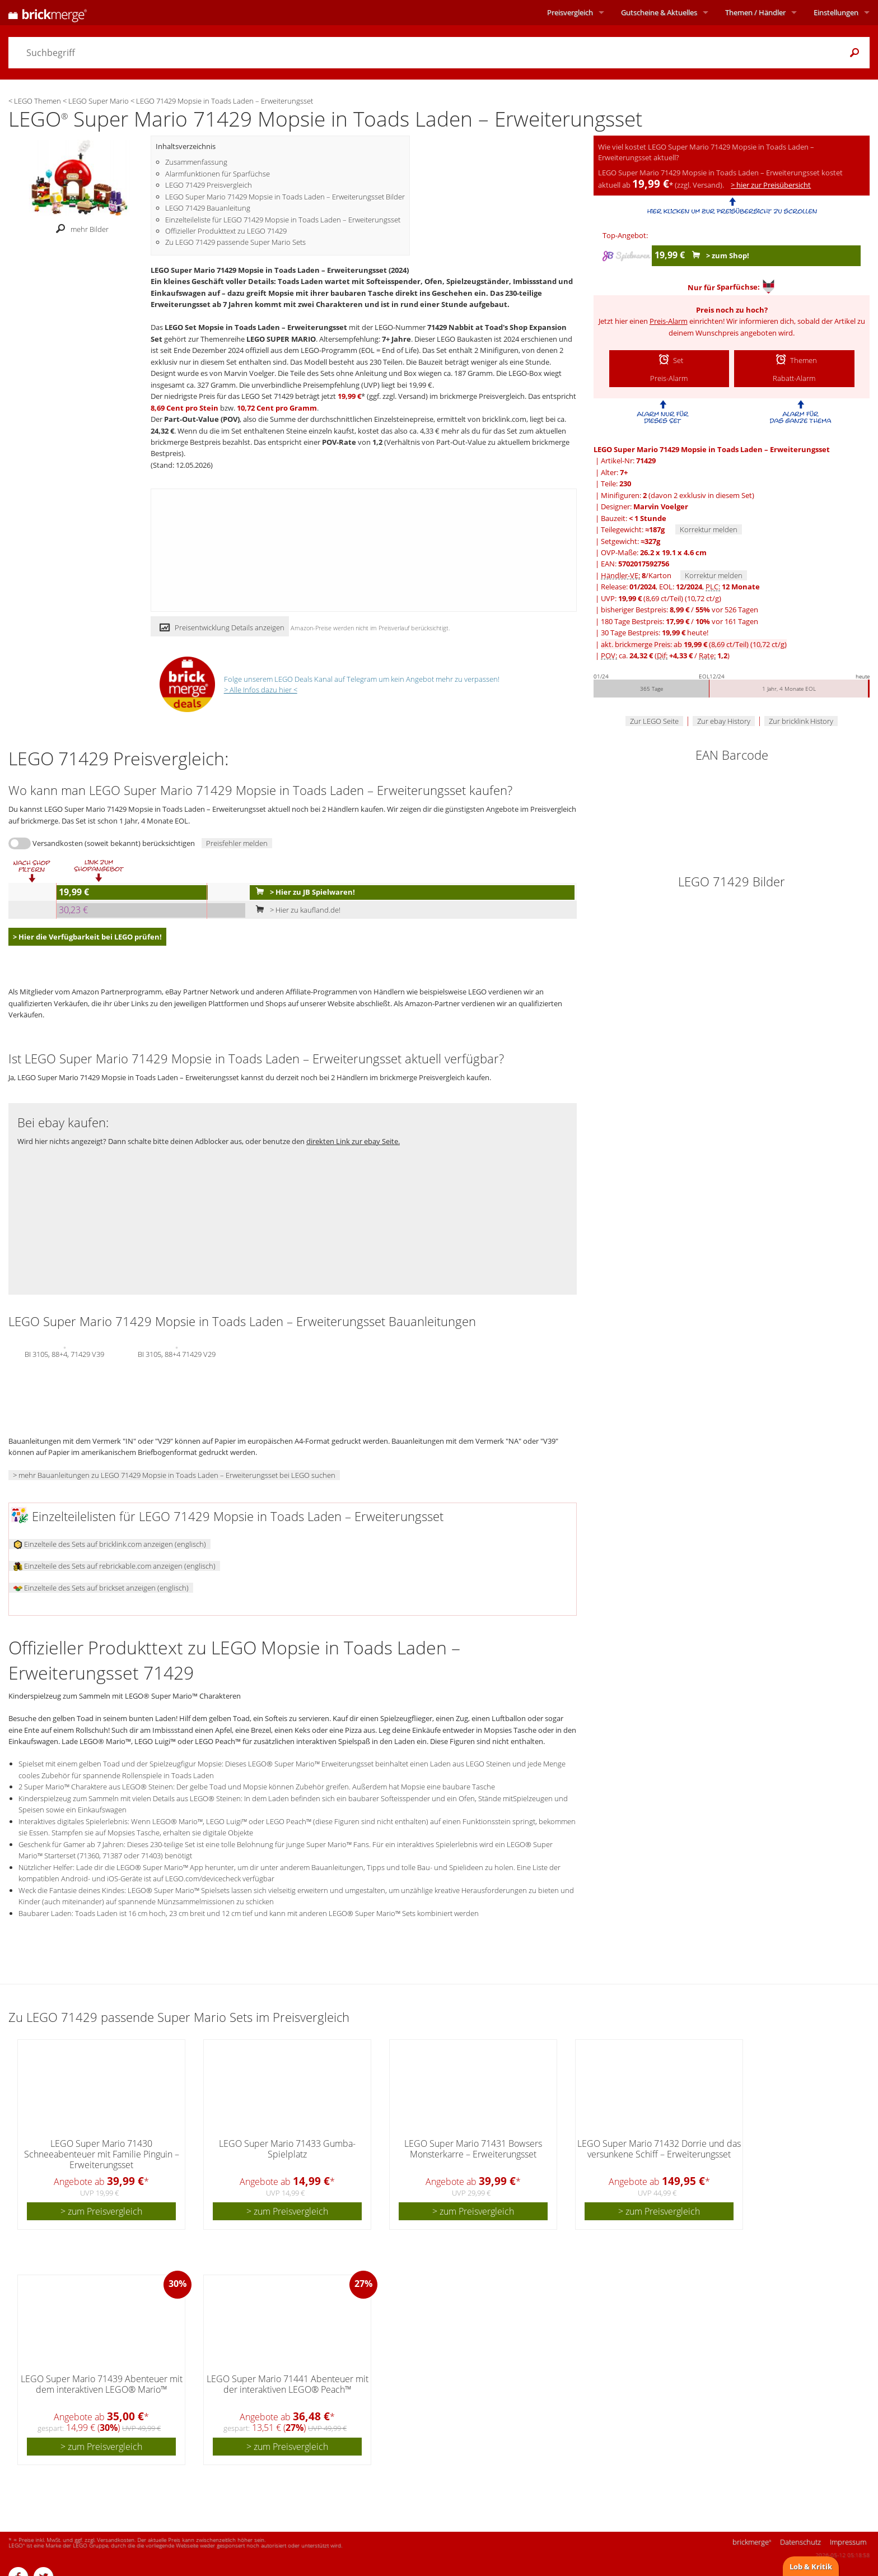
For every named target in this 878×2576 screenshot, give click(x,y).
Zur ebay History (723, 721)
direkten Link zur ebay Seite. (353, 1141)
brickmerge (751, 2542)
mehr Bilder (79, 229)
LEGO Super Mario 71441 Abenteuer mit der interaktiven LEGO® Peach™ (287, 2384)
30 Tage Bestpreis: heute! (654, 632)
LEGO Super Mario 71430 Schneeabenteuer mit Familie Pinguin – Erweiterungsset (101, 2154)
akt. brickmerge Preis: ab (694, 644)
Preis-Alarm (669, 321)
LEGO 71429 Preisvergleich (208, 185)
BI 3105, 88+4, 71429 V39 (64, 1353)
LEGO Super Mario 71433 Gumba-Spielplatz (287, 2148)
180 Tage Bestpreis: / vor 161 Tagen (679, 621)
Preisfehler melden (237, 843)
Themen (755, 12)
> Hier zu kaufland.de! (295, 910)
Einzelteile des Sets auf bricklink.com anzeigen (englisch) (109, 1544)
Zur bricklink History (801, 721)
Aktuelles (659, 12)
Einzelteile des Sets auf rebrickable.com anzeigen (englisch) (114, 1566)
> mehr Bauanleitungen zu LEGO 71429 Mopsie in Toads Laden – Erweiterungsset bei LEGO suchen (174, 1475)
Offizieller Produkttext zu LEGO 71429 (226, 231)
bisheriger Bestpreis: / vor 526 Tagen (679, 610)
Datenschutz (800, 2542)
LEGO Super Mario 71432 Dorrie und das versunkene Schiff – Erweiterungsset (659, 2148)
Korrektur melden (708, 529)
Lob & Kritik (811, 2566)
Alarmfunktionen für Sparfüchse (217, 174)
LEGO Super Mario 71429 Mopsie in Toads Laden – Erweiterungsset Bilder (285, 197)
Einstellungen (836, 12)
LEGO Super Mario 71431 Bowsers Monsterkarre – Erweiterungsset (473, 2148)
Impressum (848, 2542)
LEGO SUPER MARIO (281, 339)
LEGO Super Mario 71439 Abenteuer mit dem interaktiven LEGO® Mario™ (102, 2384)
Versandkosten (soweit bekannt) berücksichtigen (113, 843)
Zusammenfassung (196, 162)
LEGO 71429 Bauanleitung (207, 208)
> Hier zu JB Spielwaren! (303, 892)
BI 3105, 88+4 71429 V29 (177, 1353)
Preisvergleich (570, 12)
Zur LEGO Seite (654, 721)
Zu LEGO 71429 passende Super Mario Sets (235, 242)
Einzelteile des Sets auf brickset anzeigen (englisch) (101, 1588)
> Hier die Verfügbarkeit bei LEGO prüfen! (87, 937)
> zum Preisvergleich (101, 2211)
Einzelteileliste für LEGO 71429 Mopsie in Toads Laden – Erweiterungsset (282, 220)
